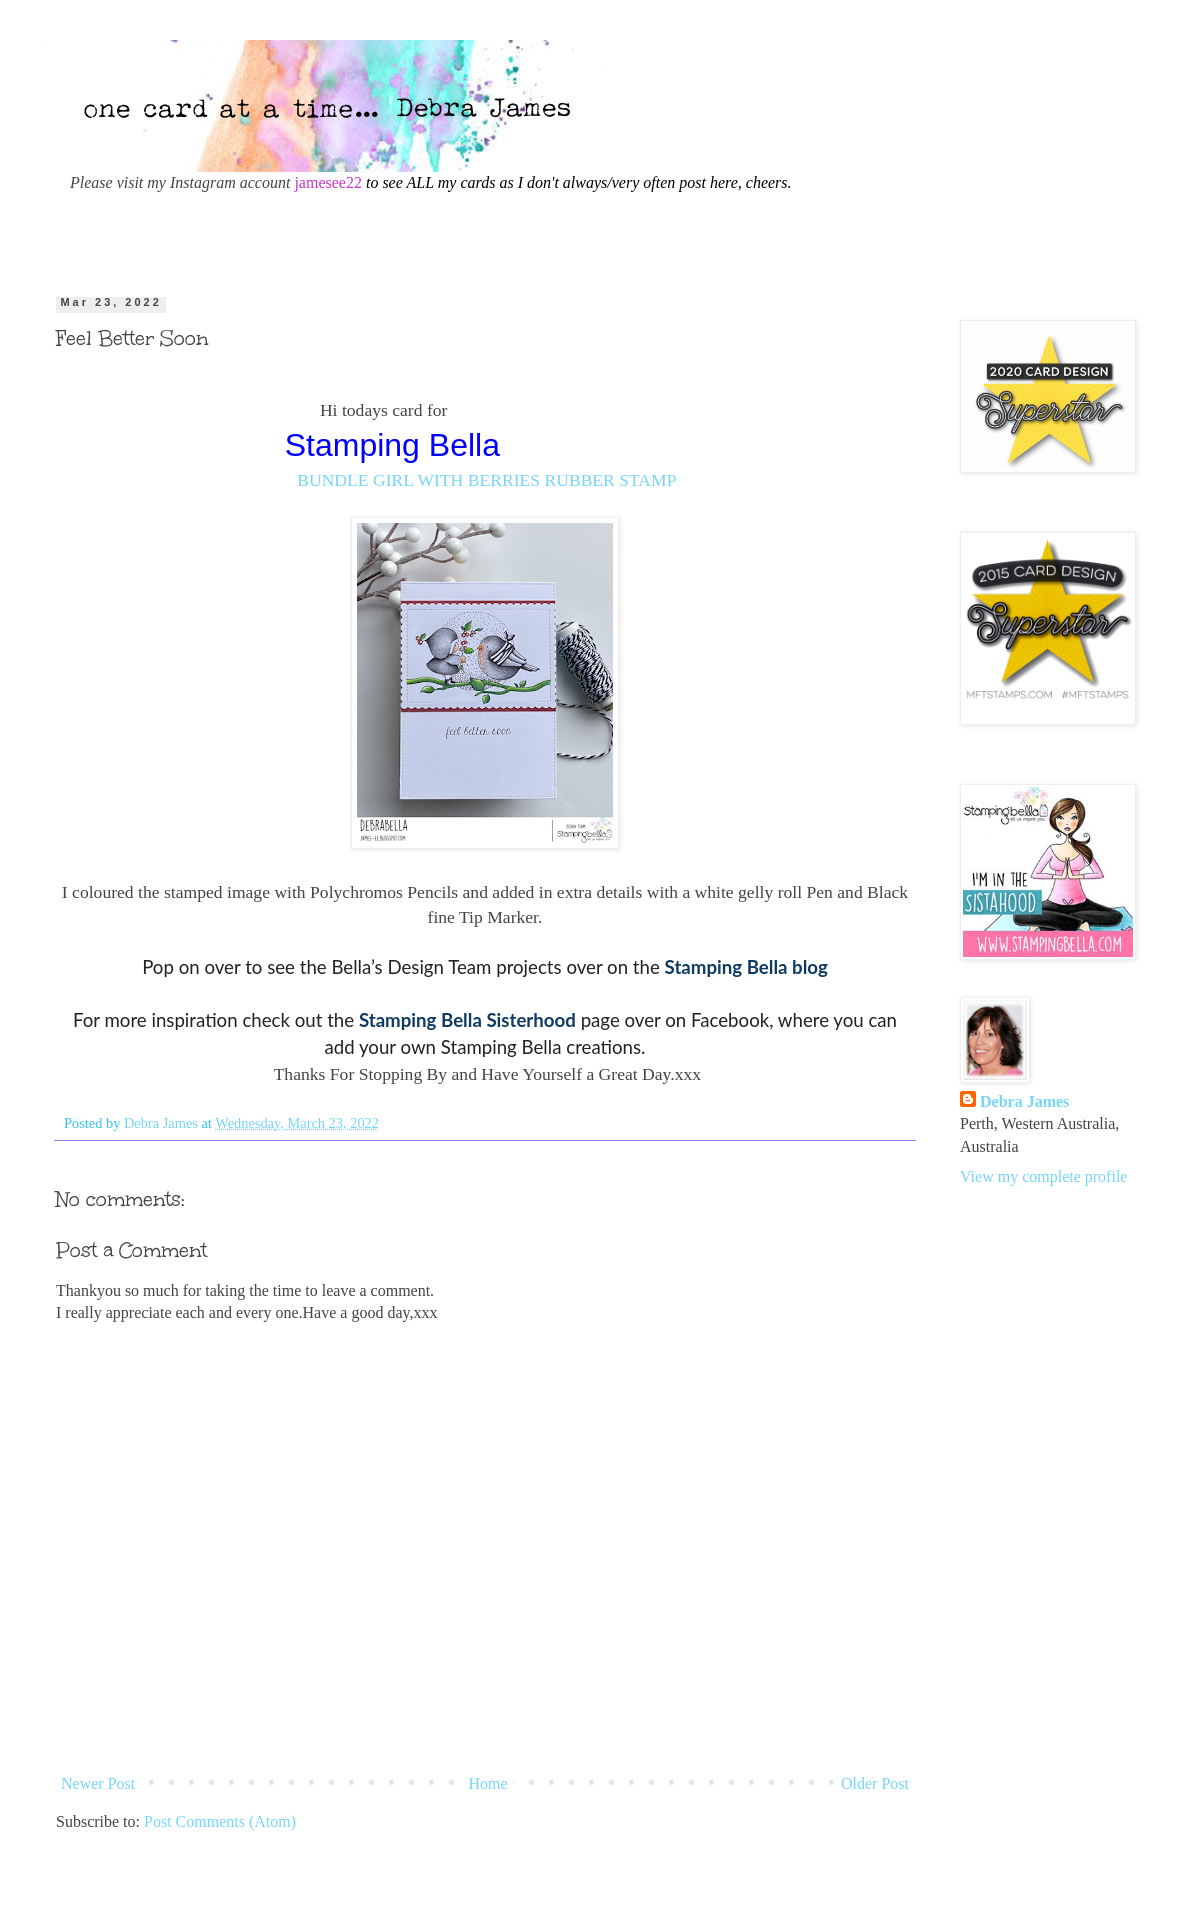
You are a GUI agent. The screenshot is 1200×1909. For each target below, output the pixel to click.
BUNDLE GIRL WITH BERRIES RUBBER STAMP (486, 480)
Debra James (1024, 1101)
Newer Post (98, 1783)
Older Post (875, 1783)
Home (488, 1783)
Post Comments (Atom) (220, 1821)
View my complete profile (1043, 1176)
